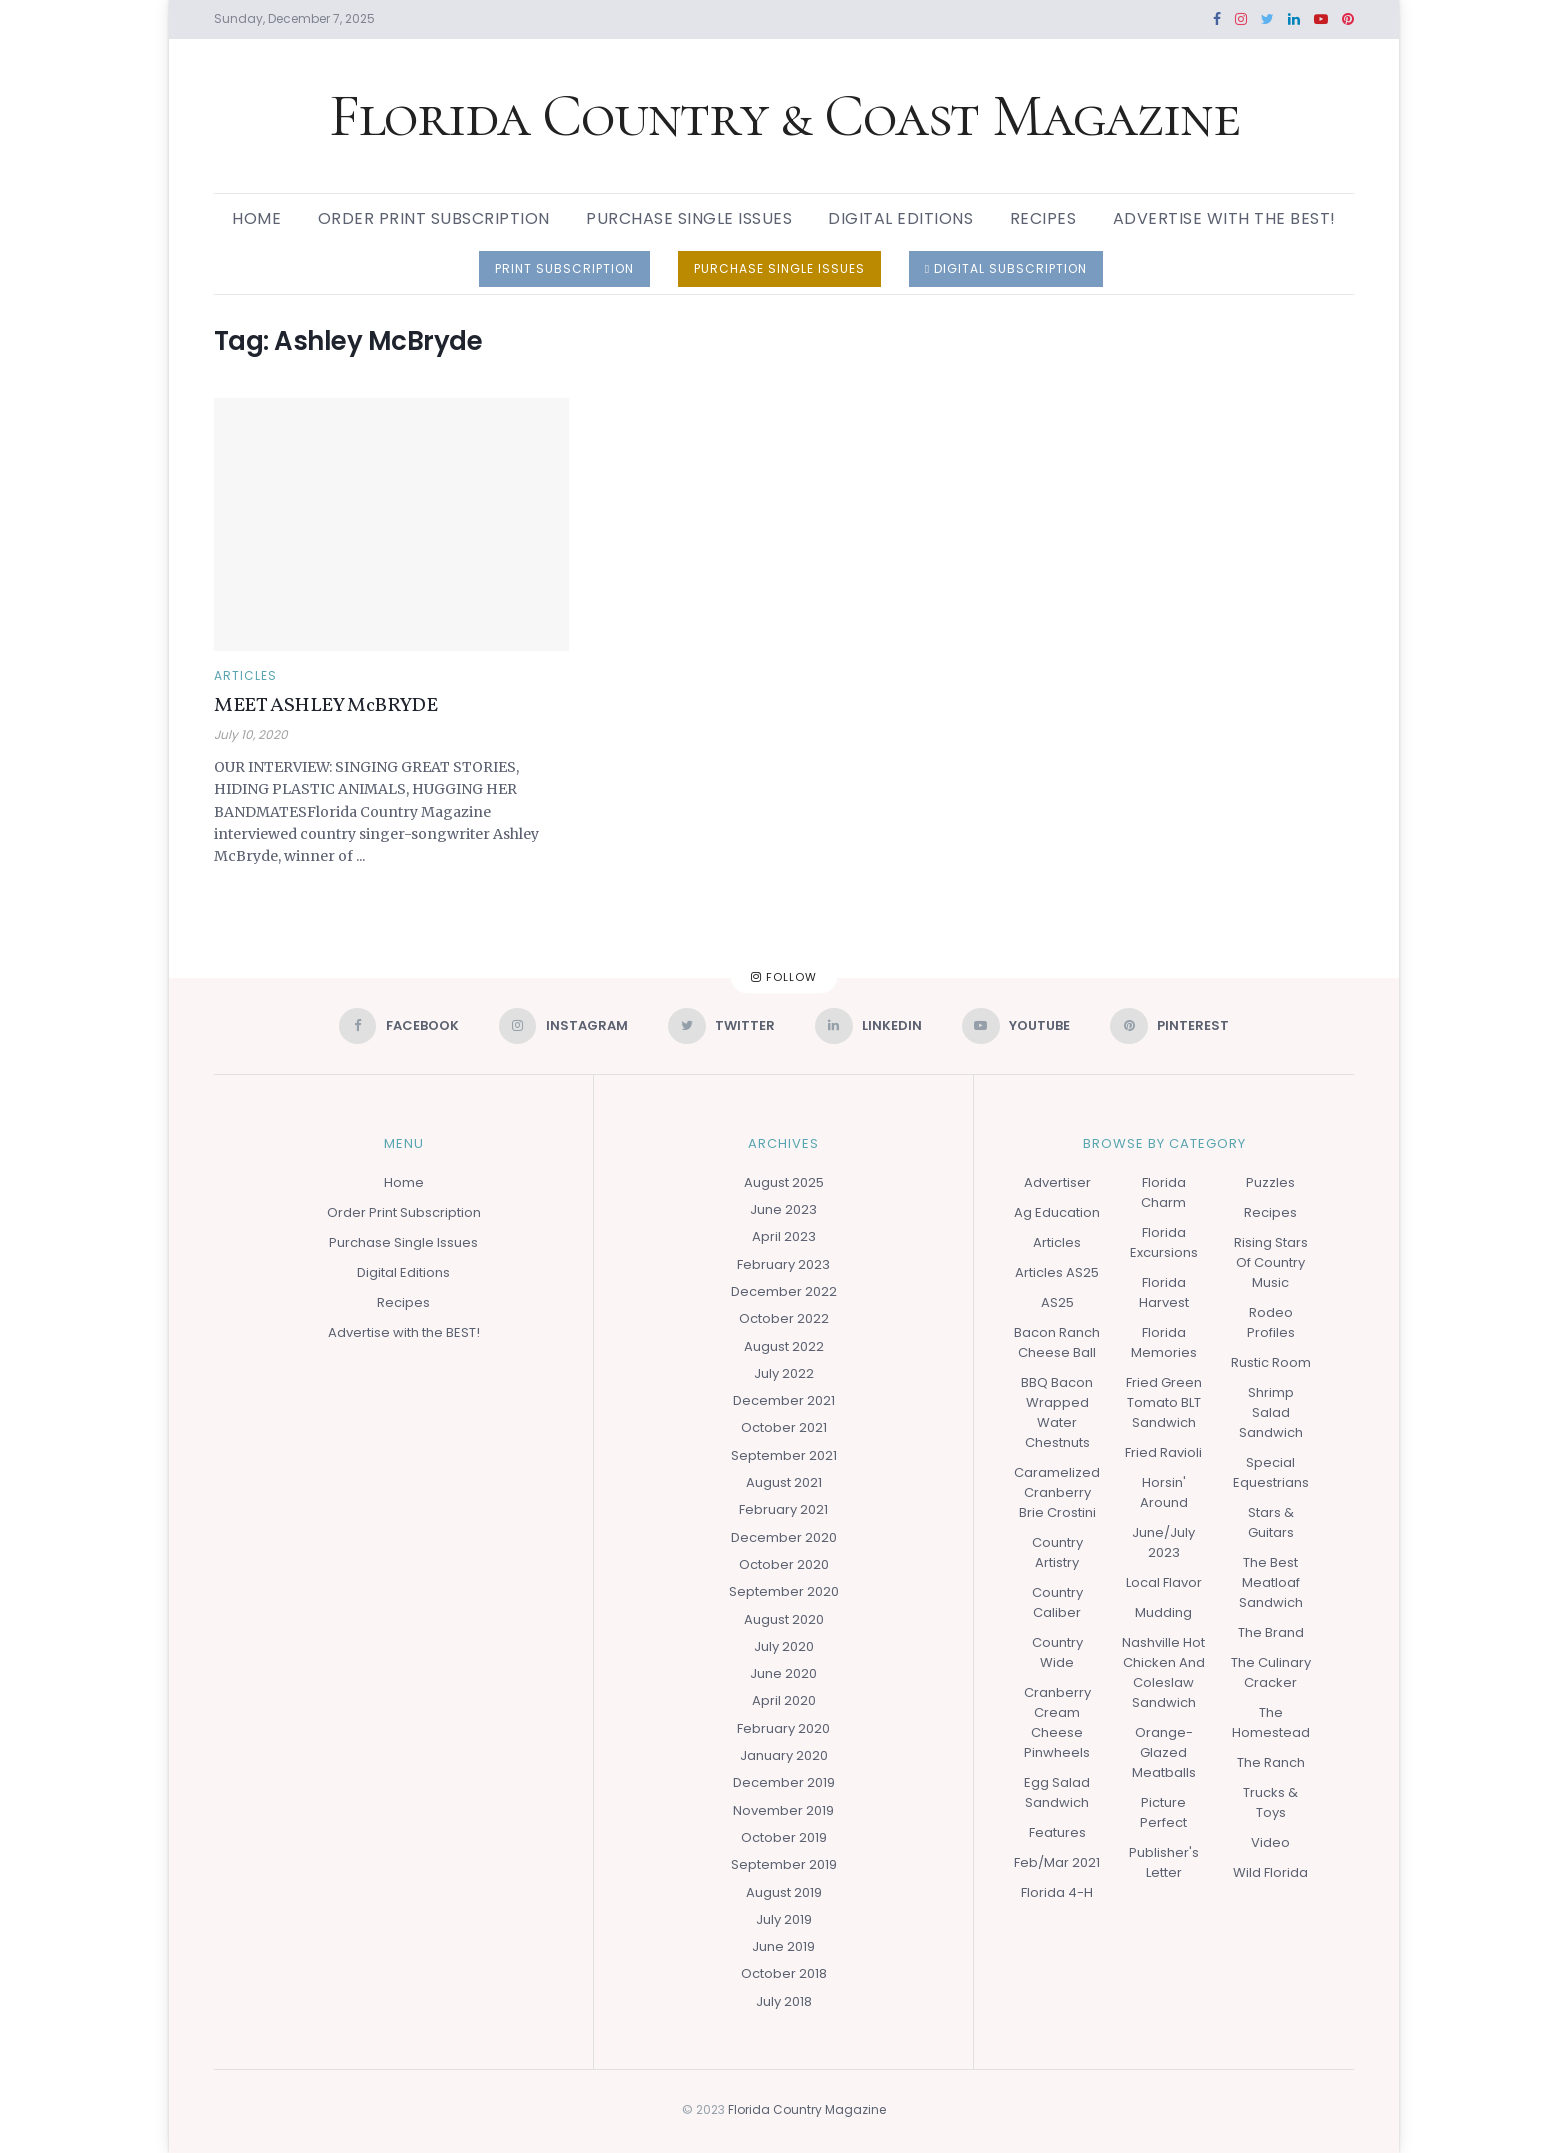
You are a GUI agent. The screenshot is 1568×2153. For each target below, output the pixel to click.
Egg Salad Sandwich (1057, 1792)
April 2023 (784, 1237)
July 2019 (784, 1919)
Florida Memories (1164, 1342)
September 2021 (784, 1455)
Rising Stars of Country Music (1271, 1262)
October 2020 (784, 1564)
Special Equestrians (1271, 1472)
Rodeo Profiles (1271, 1322)
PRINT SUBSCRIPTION (564, 268)
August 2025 (784, 1182)
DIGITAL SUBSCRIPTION (1006, 268)
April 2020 (784, 1701)
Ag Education (1057, 1212)
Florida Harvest (1164, 1292)
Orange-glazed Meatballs (1164, 1752)
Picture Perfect (1163, 1812)
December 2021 (784, 1400)
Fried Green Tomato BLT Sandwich (1164, 1402)
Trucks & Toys (1270, 1802)
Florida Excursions (1164, 1242)
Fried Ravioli (1163, 1452)
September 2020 (784, 1592)
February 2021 (783, 1510)
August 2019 (784, 1892)
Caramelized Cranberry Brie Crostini (1057, 1492)
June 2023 (783, 1209)
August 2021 (784, 1482)
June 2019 (783, 1946)
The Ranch (1271, 1762)
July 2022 (784, 1373)
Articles (245, 676)
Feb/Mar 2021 (1057, 1862)
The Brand (1271, 1632)
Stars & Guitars (1271, 1522)
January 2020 (784, 1755)
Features (1057, 1832)
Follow (784, 977)
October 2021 (784, 1428)
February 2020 (783, 1728)
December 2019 (784, 1783)
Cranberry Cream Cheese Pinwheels (1057, 1722)
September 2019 (784, 1864)
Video (1270, 1842)
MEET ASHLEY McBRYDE (325, 706)
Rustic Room (1271, 1362)
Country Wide (1057, 1652)
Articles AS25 (1057, 1272)
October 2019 (784, 1837)
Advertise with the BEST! (1224, 218)
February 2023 (783, 1264)
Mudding (1163, 1612)
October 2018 (784, 1974)
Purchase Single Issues (689, 218)
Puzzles (1270, 1182)
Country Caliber (1057, 1602)
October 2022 (784, 1319)
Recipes (1043, 218)
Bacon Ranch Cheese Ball (1057, 1342)
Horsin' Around (1164, 1492)
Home (256, 218)
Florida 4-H (1057, 1892)
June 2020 (783, 1673)
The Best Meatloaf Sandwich (1271, 1582)
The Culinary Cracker (1271, 1672)
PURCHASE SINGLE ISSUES (779, 268)
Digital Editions (900, 218)
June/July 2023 (1163, 1542)
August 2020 (784, 1619)
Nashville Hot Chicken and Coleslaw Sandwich (1163, 1672)
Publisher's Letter (1164, 1862)
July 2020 (784, 1646)
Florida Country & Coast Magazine (784, 116)
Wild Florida (1270, 1872)
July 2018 (784, 2001)
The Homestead (1271, 1722)
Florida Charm (1163, 1192)
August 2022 (784, 1346)
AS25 (1057, 1302)
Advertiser (1057, 1182)
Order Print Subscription (434, 218)
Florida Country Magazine (807, 2109)
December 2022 (784, 1291)
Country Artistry (1057, 1552)
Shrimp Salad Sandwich (1271, 1412)
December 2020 (784, 1537)
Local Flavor (1164, 1582)
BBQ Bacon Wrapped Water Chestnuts (1057, 1412)
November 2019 (783, 1810)
